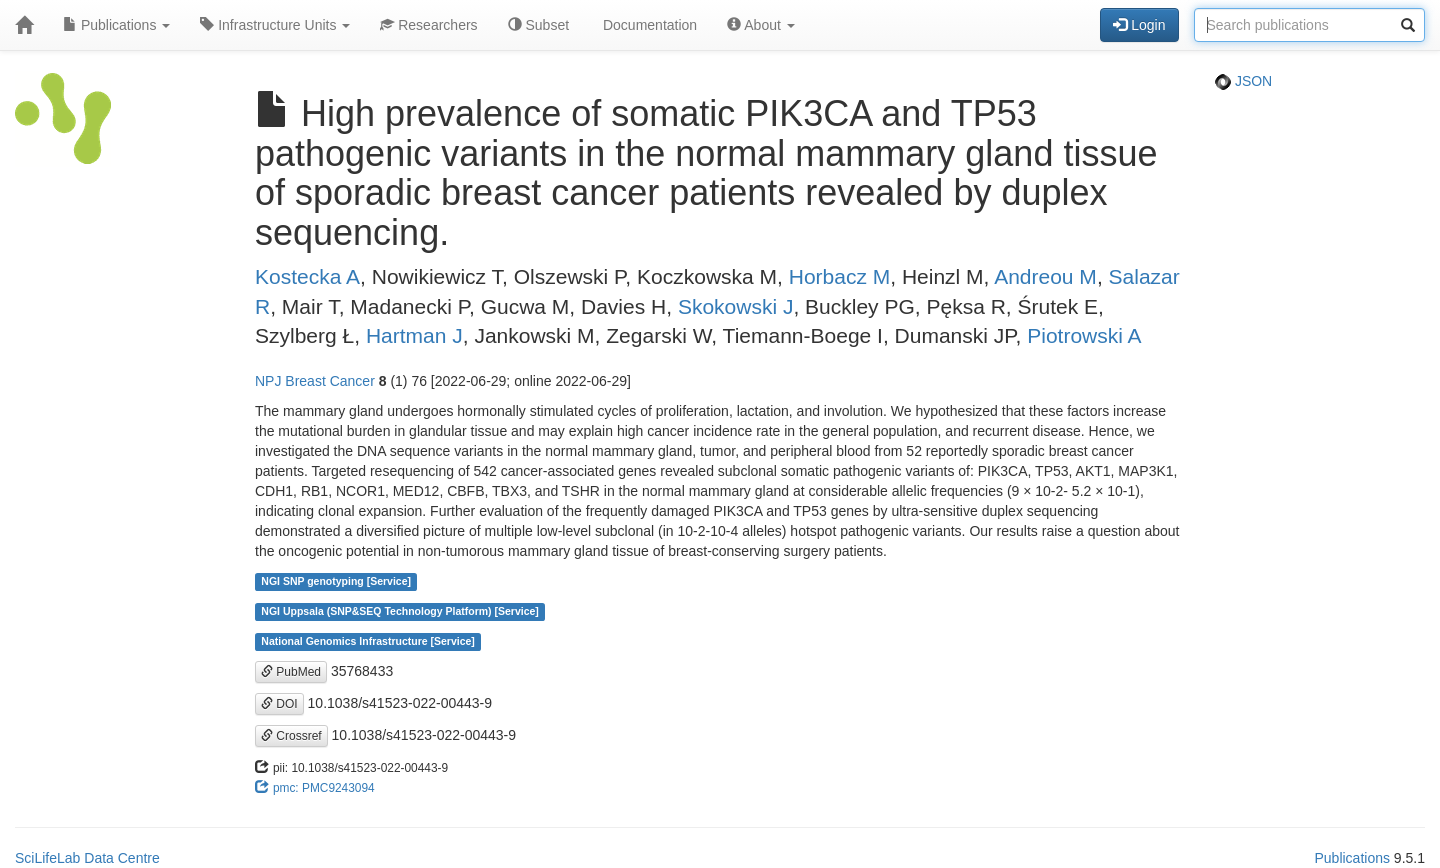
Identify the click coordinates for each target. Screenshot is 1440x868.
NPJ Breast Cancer (315, 381)
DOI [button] (279, 704)
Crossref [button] (291, 736)
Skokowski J (736, 306)
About (761, 25)
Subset (538, 25)
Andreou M (1045, 276)
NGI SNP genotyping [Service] (336, 582)
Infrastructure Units (275, 25)
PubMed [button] (291, 672)
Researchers (428, 25)
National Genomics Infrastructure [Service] (368, 642)
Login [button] (1139, 25)
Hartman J (414, 335)
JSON (1243, 81)
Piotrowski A (1084, 335)
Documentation (648, 25)
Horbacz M (840, 276)
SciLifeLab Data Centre (87, 858)
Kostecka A (307, 276)
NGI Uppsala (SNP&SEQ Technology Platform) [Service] (400, 612)
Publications (116, 25)
